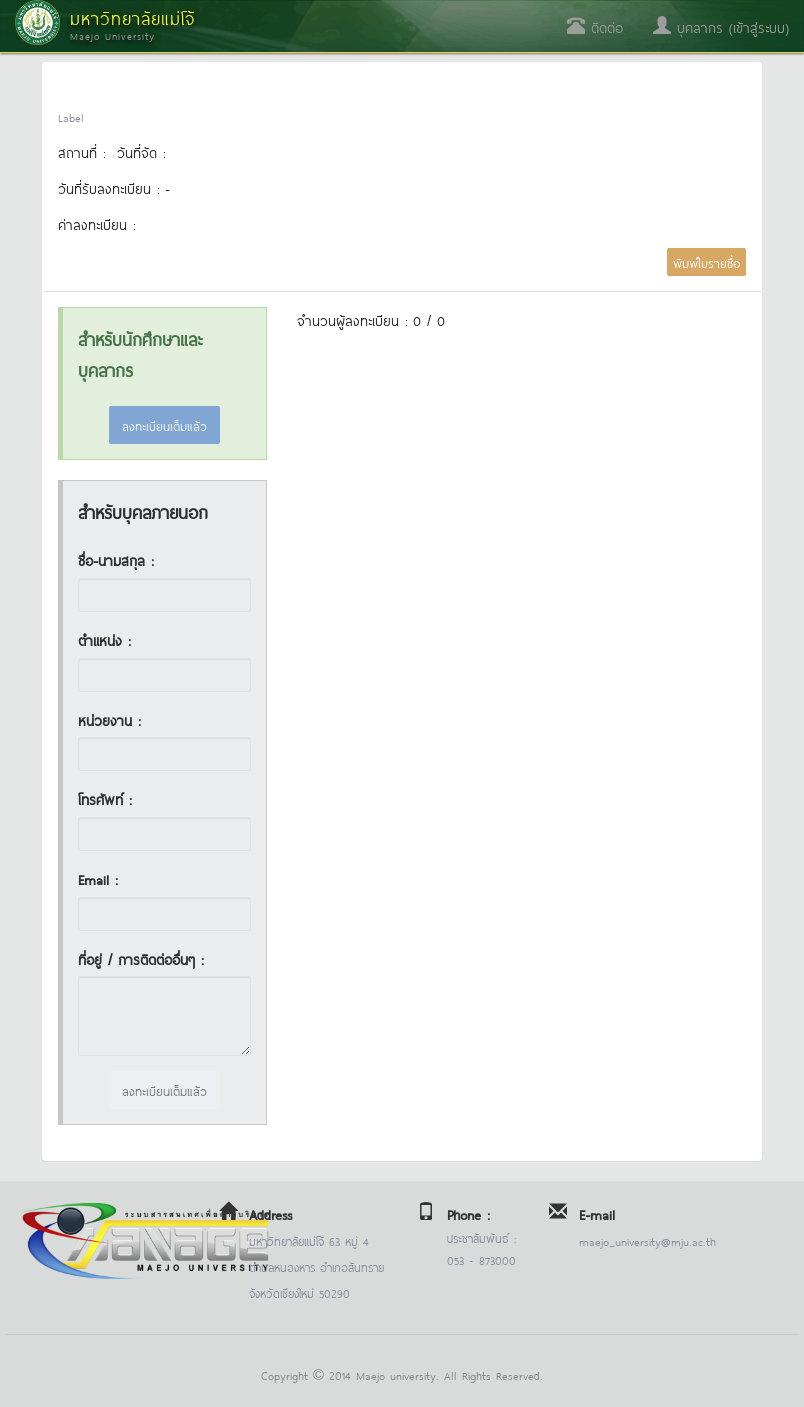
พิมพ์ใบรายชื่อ (706, 262)
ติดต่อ (595, 26)
